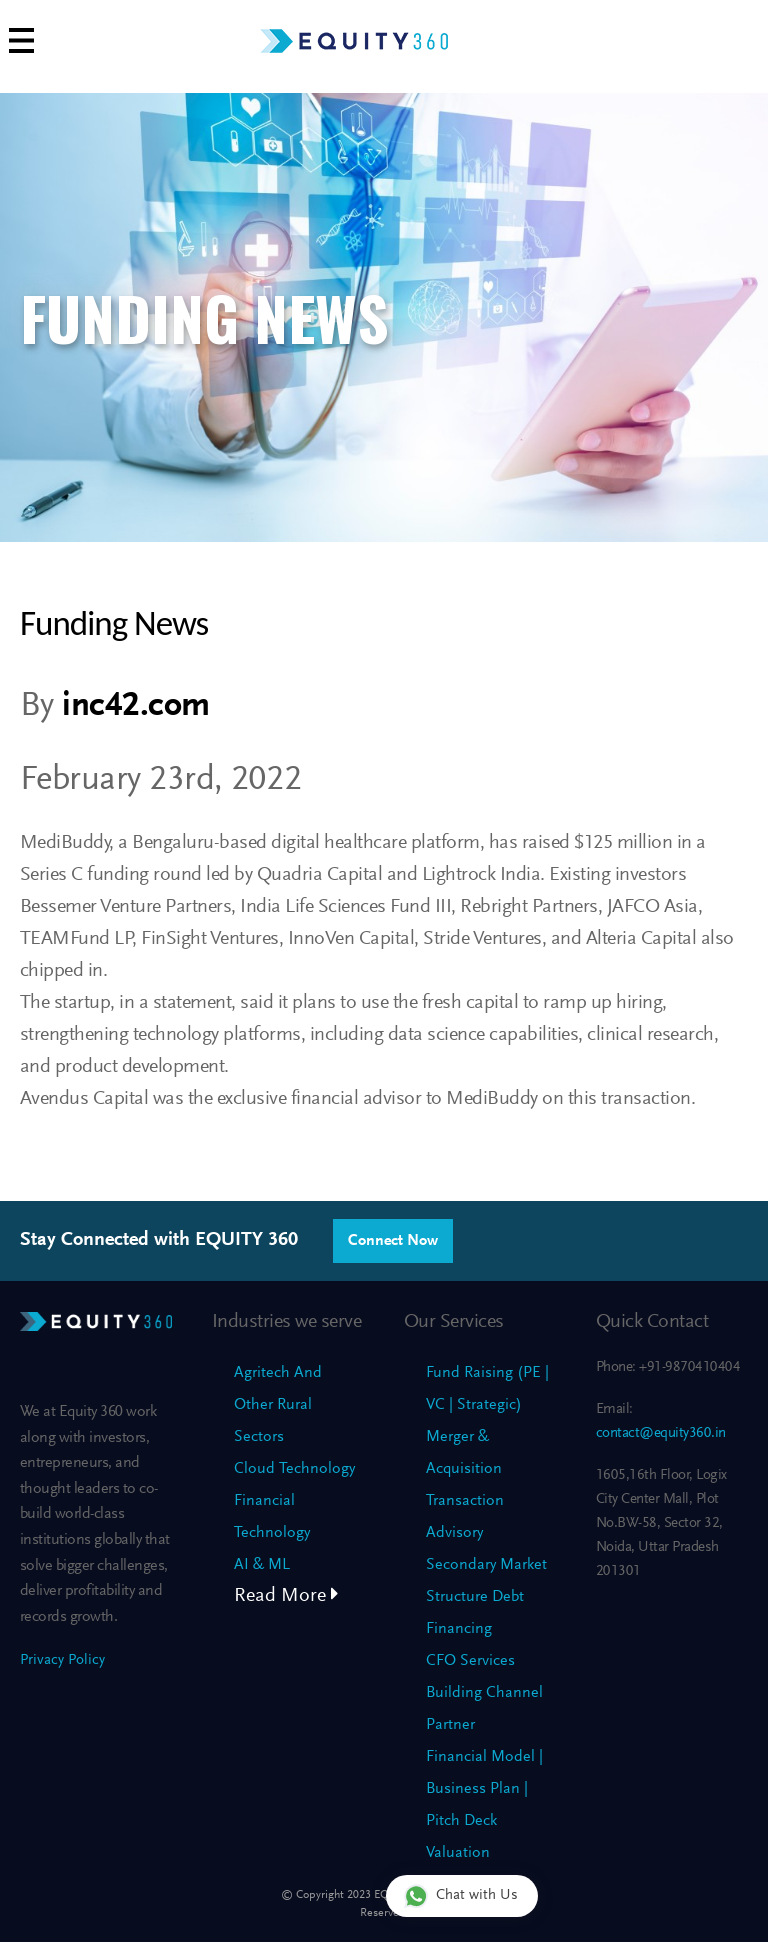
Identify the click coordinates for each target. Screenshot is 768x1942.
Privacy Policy (62, 1660)
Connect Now (393, 1241)
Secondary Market (486, 1565)
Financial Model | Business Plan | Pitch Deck (484, 1789)
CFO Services (470, 1661)
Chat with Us (461, 1895)
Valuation (458, 1853)
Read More (286, 1596)
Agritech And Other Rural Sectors (278, 1405)
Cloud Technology (294, 1469)
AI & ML (262, 1565)
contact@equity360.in (661, 1433)
